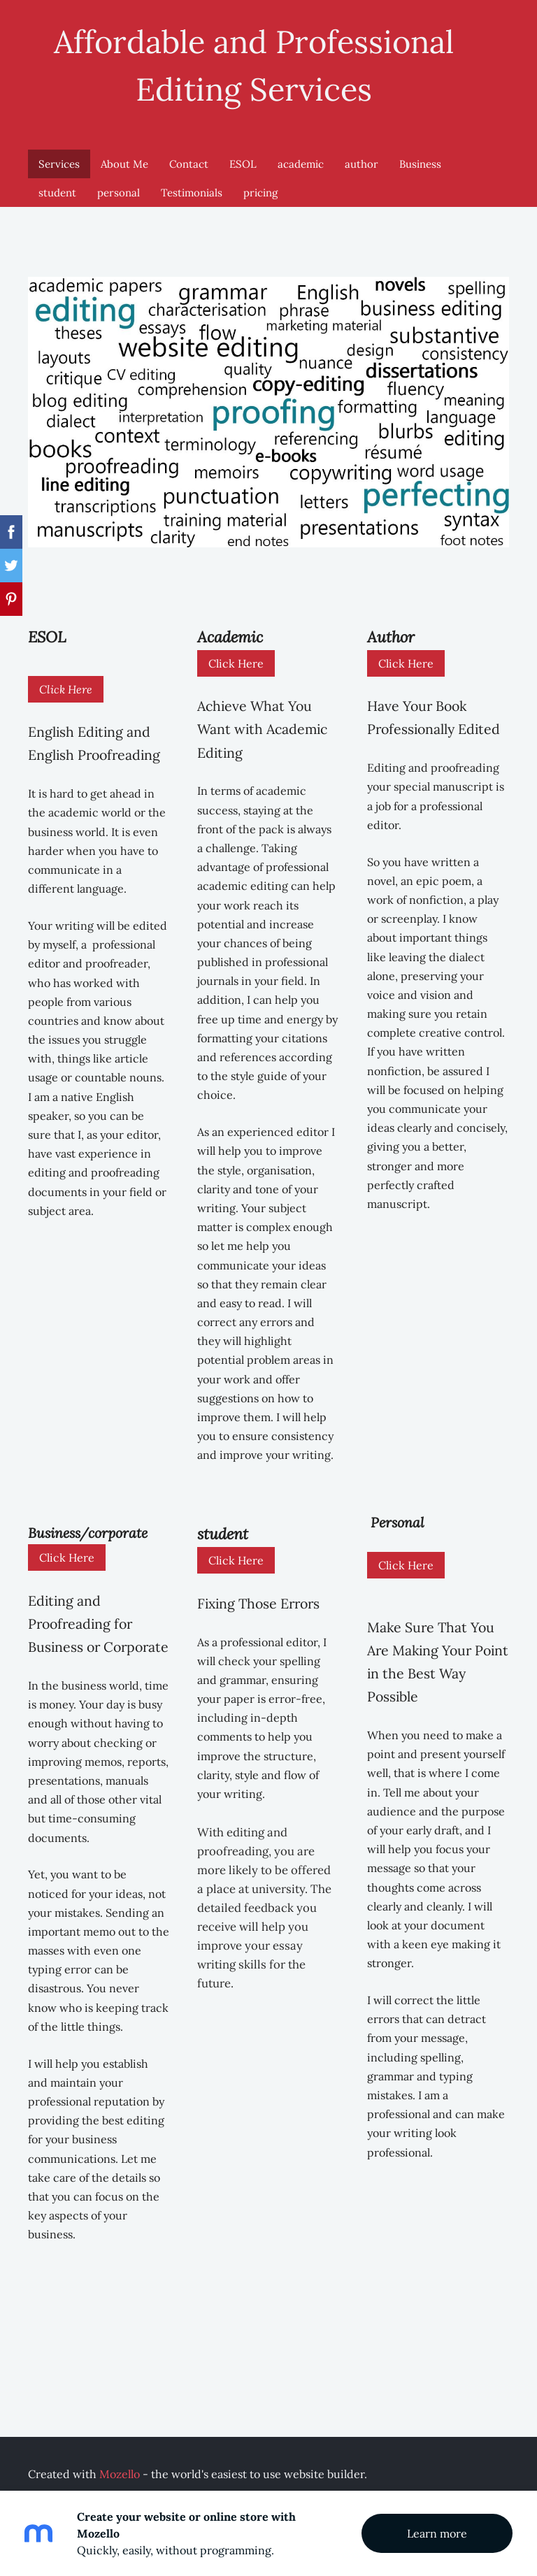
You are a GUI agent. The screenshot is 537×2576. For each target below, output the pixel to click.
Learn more (437, 2533)
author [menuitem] (361, 154)
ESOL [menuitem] (243, 154)
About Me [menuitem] (124, 154)
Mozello (119, 2465)
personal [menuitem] (118, 183)
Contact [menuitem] (188, 154)
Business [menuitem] (420, 154)
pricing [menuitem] (260, 183)
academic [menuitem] (301, 154)
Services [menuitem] (59, 154)
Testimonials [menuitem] (191, 183)
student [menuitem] (57, 183)
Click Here (65, 680)
